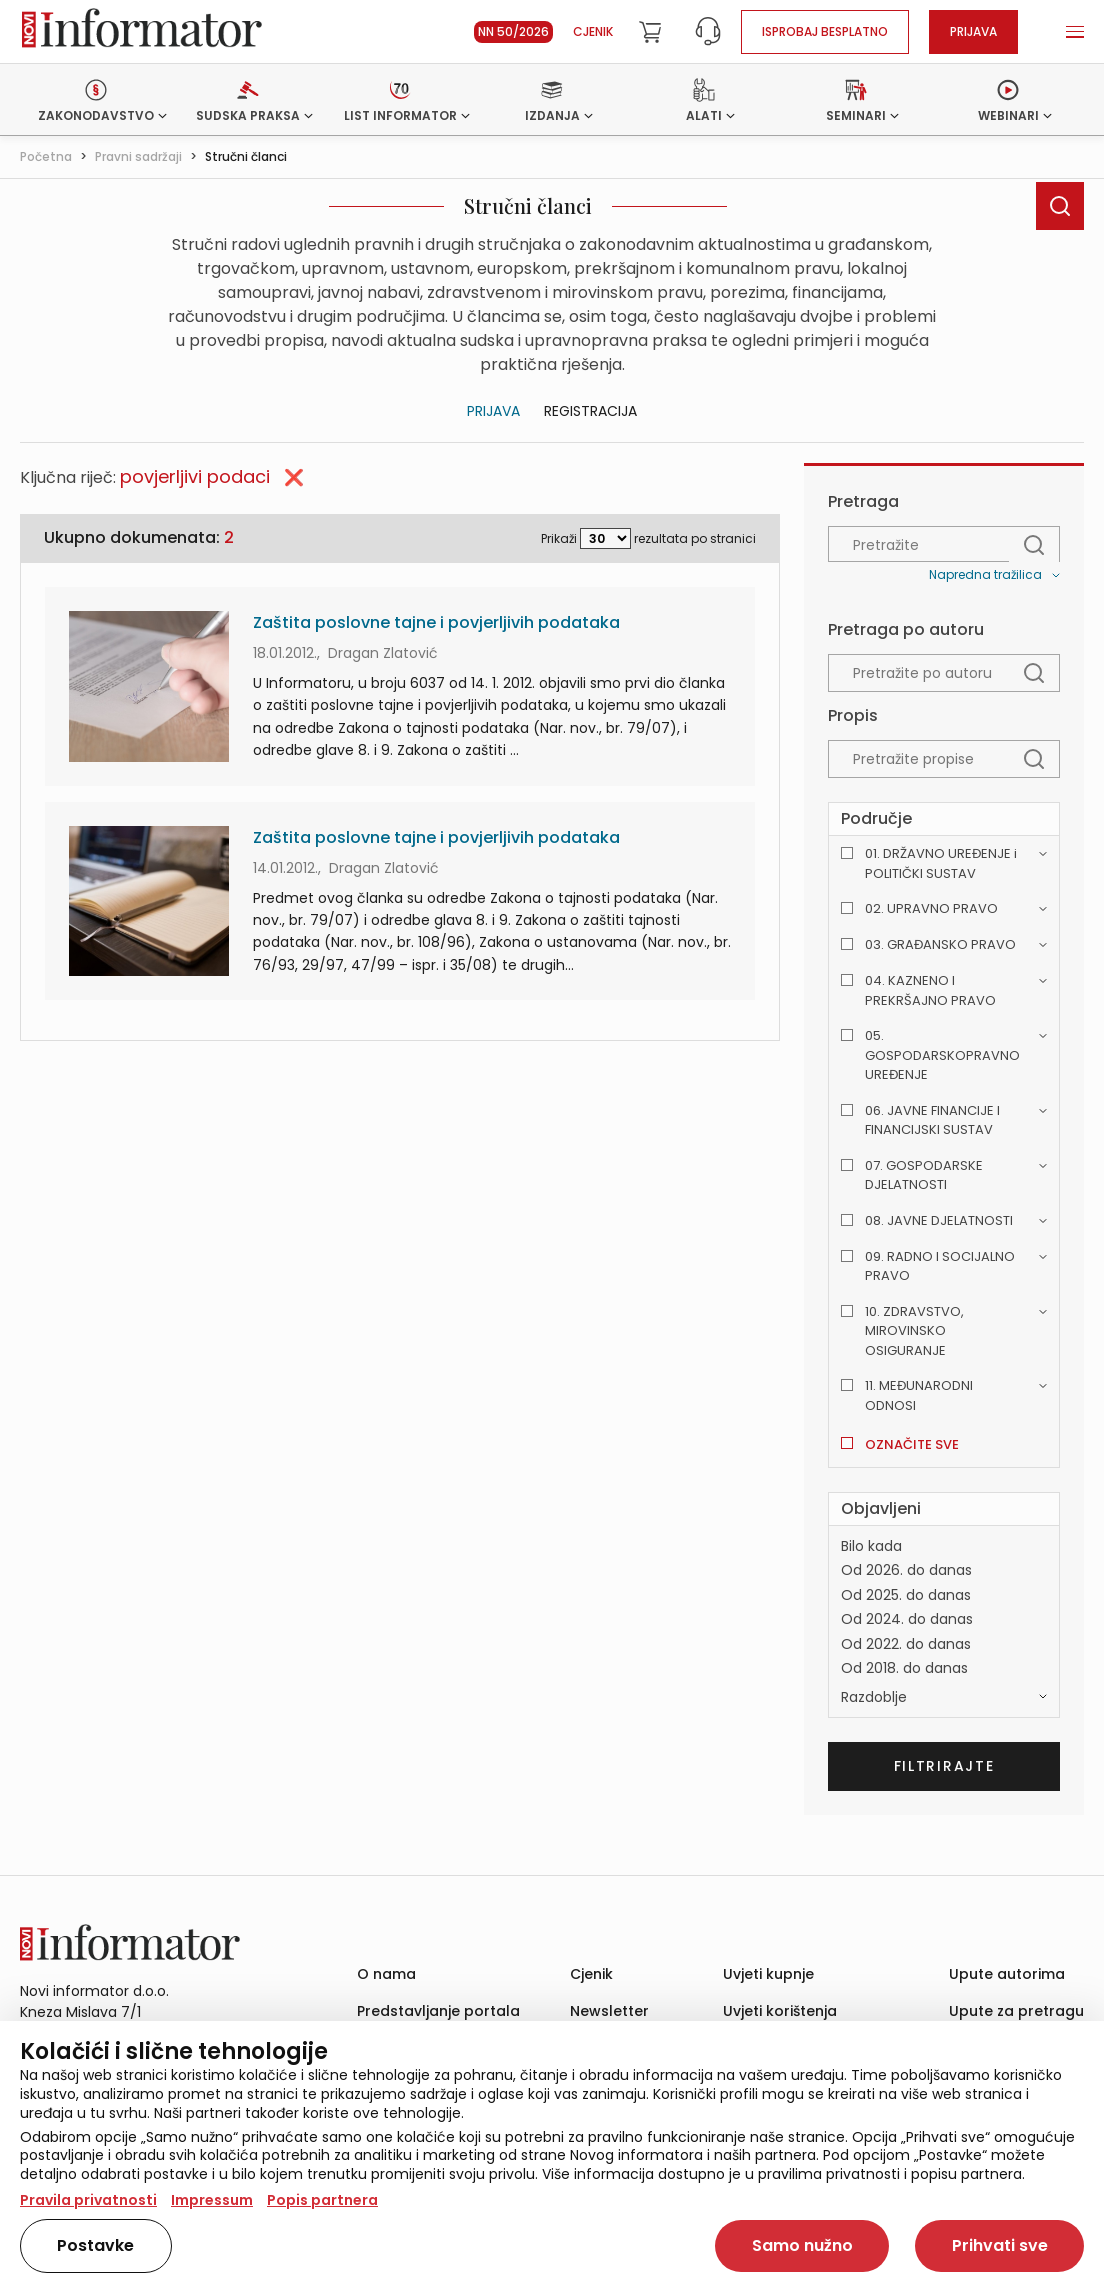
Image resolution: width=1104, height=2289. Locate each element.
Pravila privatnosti (88, 2200)
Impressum (212, 2200)
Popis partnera (322, 2200)
